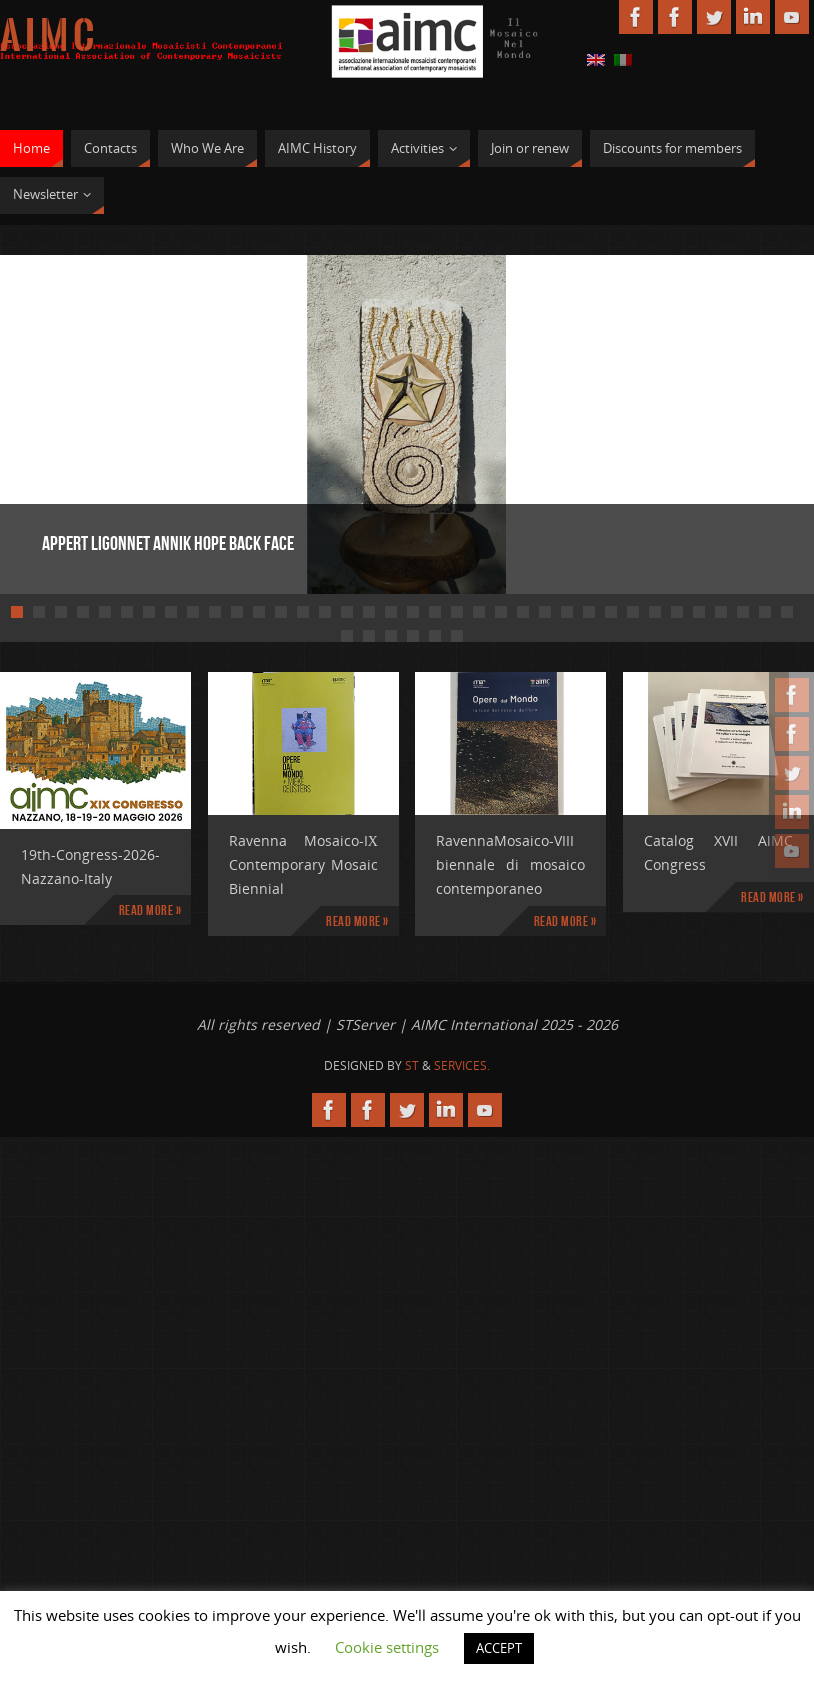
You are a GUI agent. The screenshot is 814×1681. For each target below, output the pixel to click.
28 (611, 612)
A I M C (47, 36)
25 (545, 612)
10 (215, 612)
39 (391, 636)
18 (391, 612)
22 (479, 612)
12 (259, 612)
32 (699, 612)
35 (765, 612)
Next (729, 422)
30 (655, 612)
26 (567, 612)
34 (743, 612)
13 (281, 612)
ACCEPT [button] (499, 1648)
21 (457, 612)
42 (457, 636)
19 (413, 612)
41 (435, 636)
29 (633, 612)
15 (325, 612)
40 (413, 636)
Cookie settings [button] (387, 1647)
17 (369, 612)
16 (347, 612)
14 (303, 612)
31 (677, 612)
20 (435, 612)
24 (523, 612)
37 (347, 636)
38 (369, 636)
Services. (462, 1065)
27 (589, 612)
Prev (85, 422)
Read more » (150, 910)
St (412, 1065)
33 (721, 612)
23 (501, 612)
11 (237, 612)
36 (787, 612)
